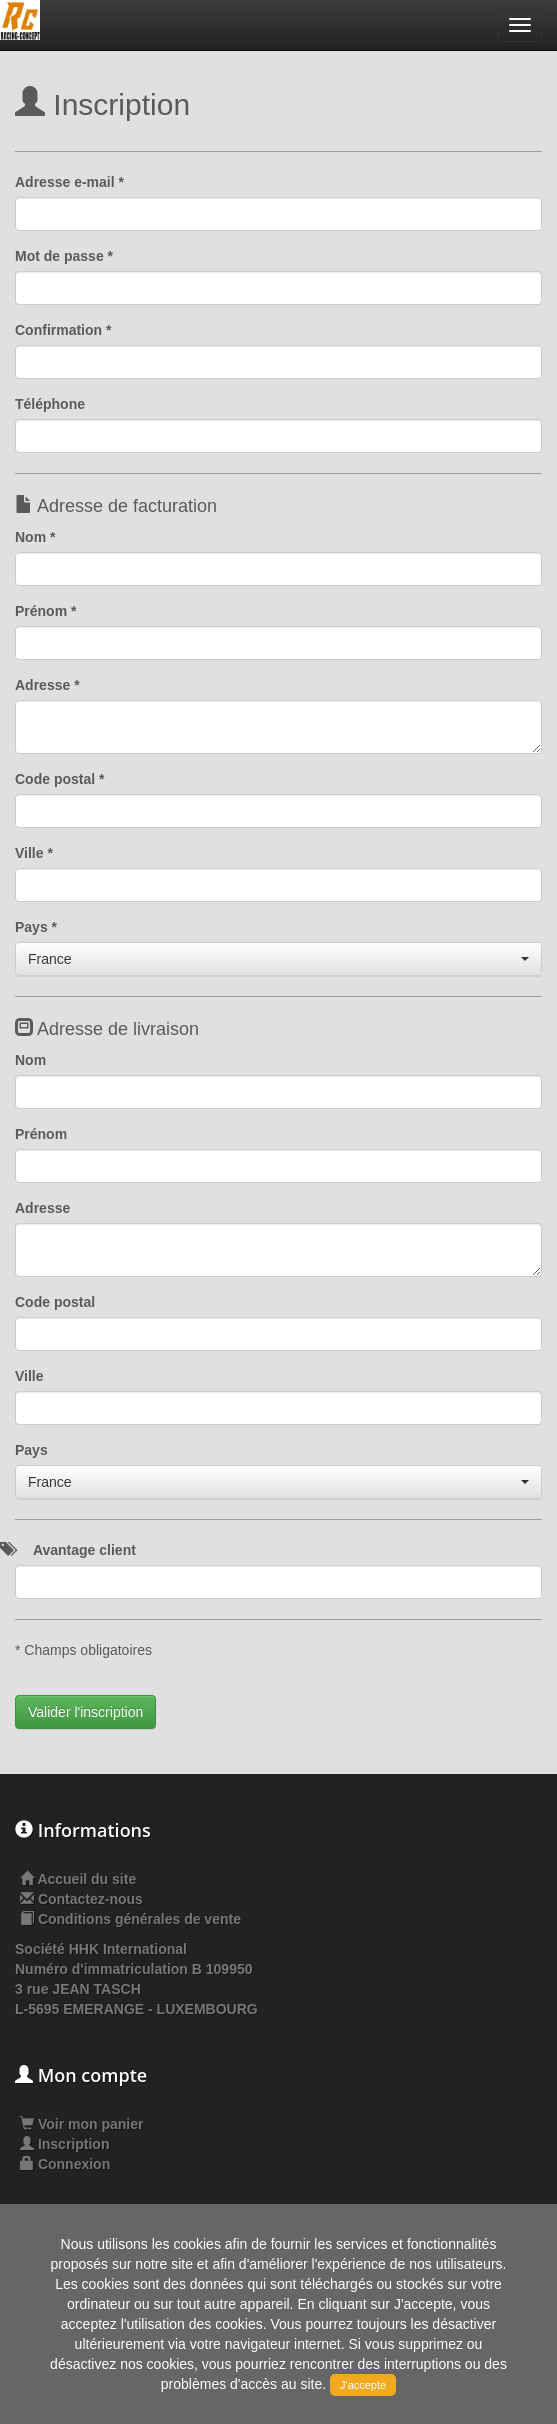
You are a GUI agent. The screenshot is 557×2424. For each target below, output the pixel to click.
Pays (31, 1450)
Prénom (41, 1134)
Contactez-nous (90, 1899)
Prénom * (45, 611)
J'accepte (363, 2385)
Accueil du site (86, 1879)
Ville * (34, 853)
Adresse (42, 1208)
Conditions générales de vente (139, 1919)
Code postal (55, 1302)
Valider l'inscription (85, 1712)
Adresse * (47, 685)
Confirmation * (63, 330)
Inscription (64, 2144)
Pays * (36, 927)
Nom (30, 1060)
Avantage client (84, 1550)
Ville (29, 1376)
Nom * (35, 537)
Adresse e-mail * (69, 182)
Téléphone (50, 404)
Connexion (65, 2164)
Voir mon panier (81, 2124)
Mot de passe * (64, 256)
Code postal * (59, 779)
